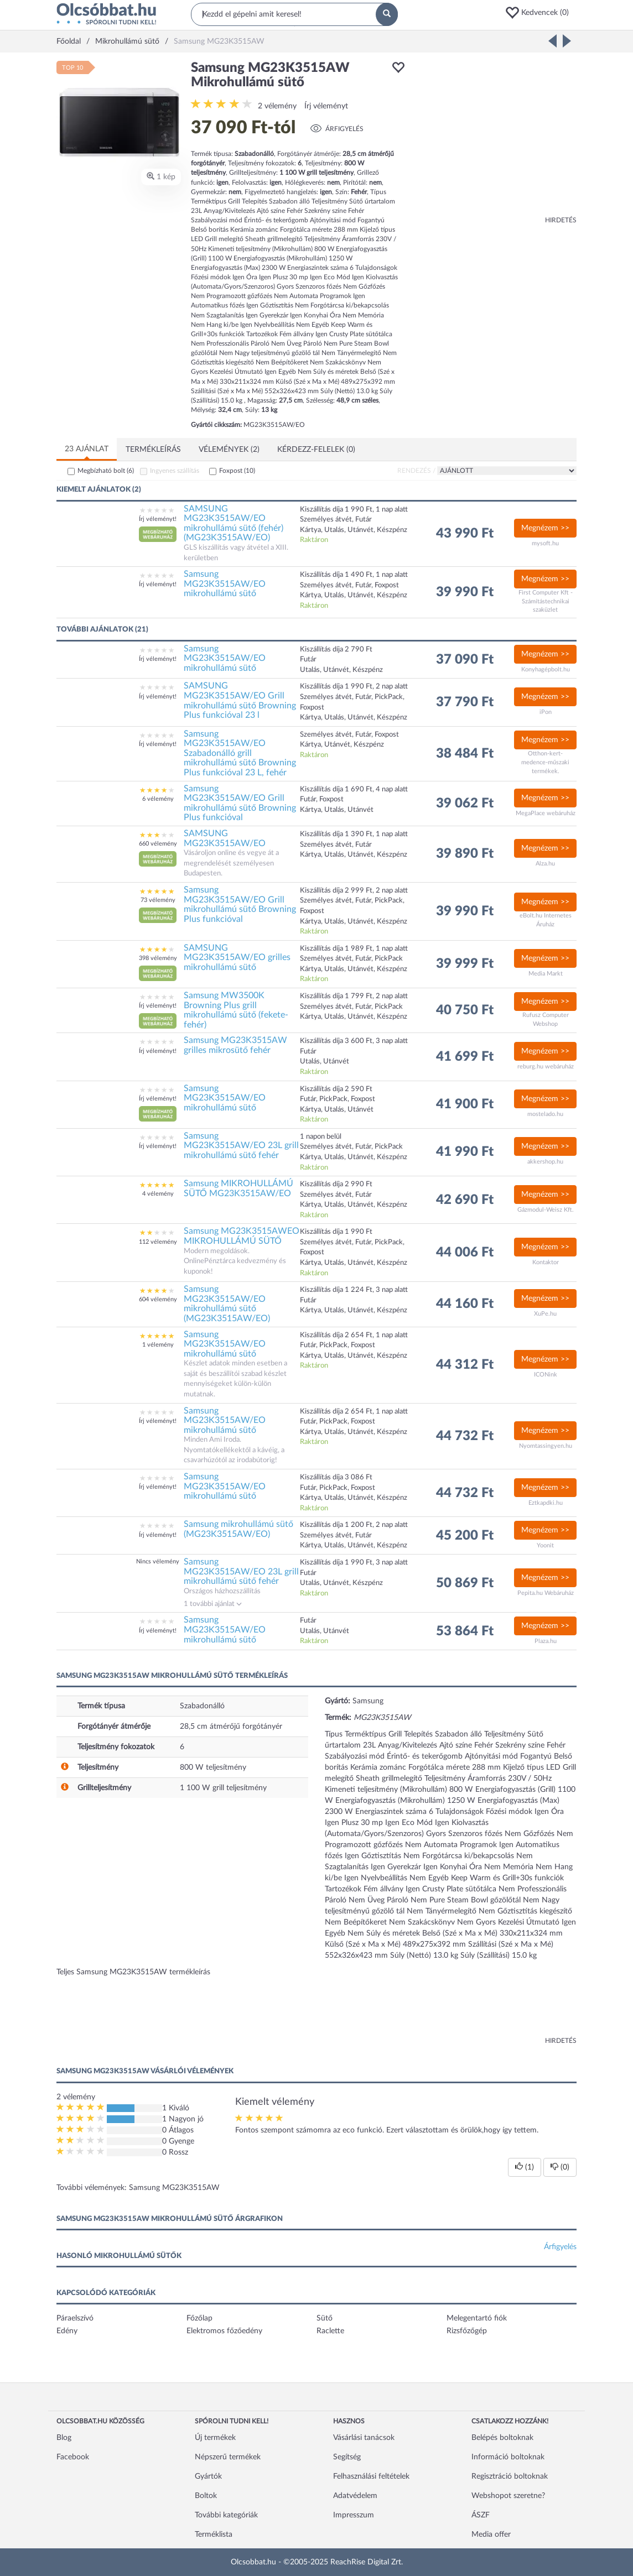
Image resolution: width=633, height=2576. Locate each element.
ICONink (545, 1375)
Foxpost (237, 470)
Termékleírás (153, 449)
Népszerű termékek (228, 2457)
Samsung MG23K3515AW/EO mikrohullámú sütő (225, 584)
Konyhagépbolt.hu (545, 669)
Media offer (491, 2534)
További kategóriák (226, 2515)
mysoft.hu (545, 543)
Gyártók (208, 2476)
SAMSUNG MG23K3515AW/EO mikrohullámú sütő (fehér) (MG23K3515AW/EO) (233, 523)
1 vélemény (158, 1345)
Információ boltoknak (507, 2457)
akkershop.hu (545, 1162)
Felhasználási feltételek (371, 2476)
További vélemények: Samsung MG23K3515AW (138, 2188)
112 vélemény (158, 1242)
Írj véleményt (326, 106)
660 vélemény (158, 844)
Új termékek (215, 2438)
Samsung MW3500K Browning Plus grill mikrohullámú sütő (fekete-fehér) (236, 1010)
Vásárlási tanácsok (364, 2438)
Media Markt (545, 974)
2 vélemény (277, 106)
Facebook (72, 2457)
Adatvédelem (355, 2496)
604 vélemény (158, 1299)
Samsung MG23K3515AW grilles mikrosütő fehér (235, 1045)
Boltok (206, 2496)
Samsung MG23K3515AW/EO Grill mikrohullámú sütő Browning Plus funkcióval (240, 803)
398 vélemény (158, 958)
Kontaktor (545, 1262)
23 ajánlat (86, 449)
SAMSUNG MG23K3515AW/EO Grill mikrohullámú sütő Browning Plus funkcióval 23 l (240, 700)
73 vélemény (158, 900)
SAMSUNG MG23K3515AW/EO (225, 838)
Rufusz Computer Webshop (545, 1019)
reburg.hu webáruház (545, 1066)
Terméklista (213, 2534)
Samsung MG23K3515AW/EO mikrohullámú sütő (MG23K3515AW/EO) (227, 1304)
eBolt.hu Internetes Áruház (546, 919)
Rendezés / (416, 470)
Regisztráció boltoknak (509, 2476)
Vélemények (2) (229, 449)
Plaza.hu (546, 1641)
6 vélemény (158, 799)
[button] (541, 13)
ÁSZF (480, 2515)
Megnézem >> (545, 528)
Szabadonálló (202, 1706)
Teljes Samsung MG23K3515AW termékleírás (133, 1972)
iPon (545, 712)
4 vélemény (158, 1194)
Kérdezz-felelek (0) (316, 449)
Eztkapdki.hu (545, 1503)
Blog (63, 2438)
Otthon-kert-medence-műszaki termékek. (545, 762)
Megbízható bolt (105, 470)
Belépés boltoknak (502, 2438)
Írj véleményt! (158, 519)
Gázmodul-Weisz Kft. (545, 1210)
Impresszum (353, 2515)
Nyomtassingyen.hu (545, 1446)
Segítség (347, 2457)
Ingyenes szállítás (174, 470)
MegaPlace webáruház (545, 813)
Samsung (367, 1701)
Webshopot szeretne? (508, 2496)
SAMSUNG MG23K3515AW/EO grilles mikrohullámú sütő (237, 957)
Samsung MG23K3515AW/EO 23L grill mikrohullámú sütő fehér (241, 1145)
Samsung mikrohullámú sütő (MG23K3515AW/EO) (238, 1529)
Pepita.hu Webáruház (545, 1593)
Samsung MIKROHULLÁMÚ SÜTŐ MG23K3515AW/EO (238, 1188)
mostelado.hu (545, 1114)
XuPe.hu (545, 1314)
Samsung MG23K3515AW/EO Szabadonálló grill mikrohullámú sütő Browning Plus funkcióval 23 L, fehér (240, 753)
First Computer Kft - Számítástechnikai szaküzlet (545, 601)
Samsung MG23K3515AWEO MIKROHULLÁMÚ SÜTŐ (241, 1236)
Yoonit (545, 1545)
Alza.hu (545, 864)
